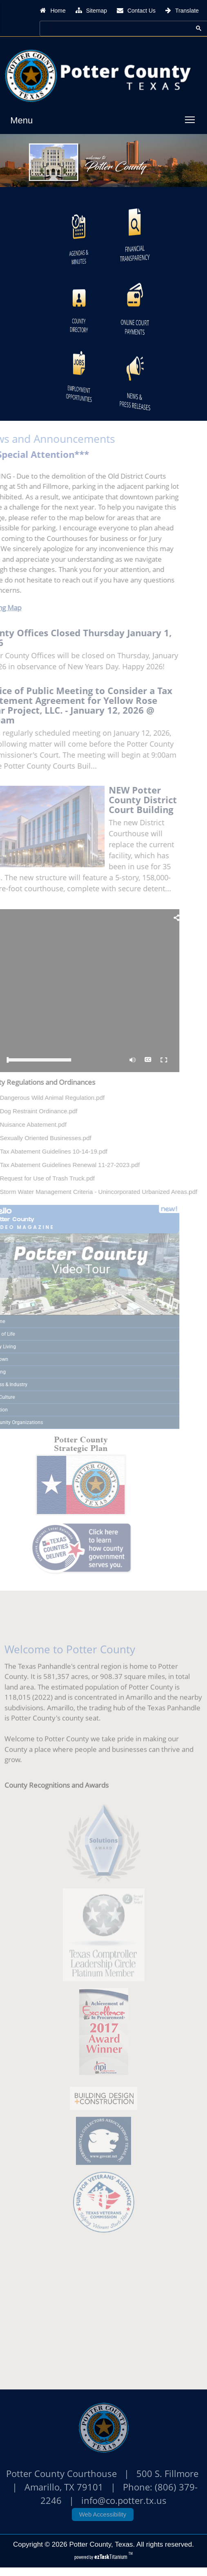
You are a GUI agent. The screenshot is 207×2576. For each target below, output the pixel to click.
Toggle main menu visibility (192, 116)
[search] (115, 28)
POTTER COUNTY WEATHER (103, 2311)
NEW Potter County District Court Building (129, 800)
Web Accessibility (103, 2514)
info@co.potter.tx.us (124, 2500)
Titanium (111, 2557)
